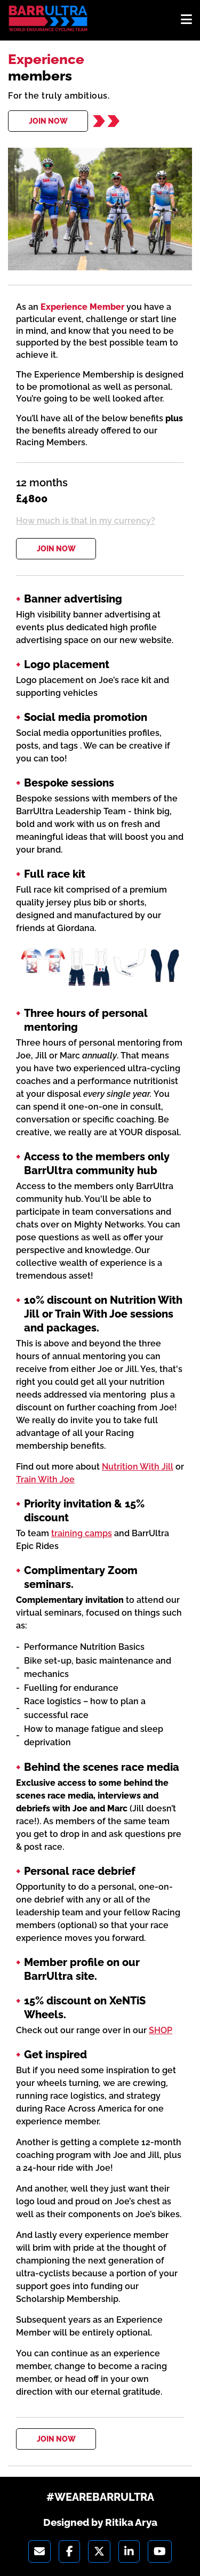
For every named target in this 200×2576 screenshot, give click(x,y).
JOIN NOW (48, 121)
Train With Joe (45, 1479)
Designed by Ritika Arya (100, 2522)
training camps (81, 1533)
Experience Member (82, 307)
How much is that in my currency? (85, 521)
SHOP (160, 2030)
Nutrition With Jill (137, 1467)
